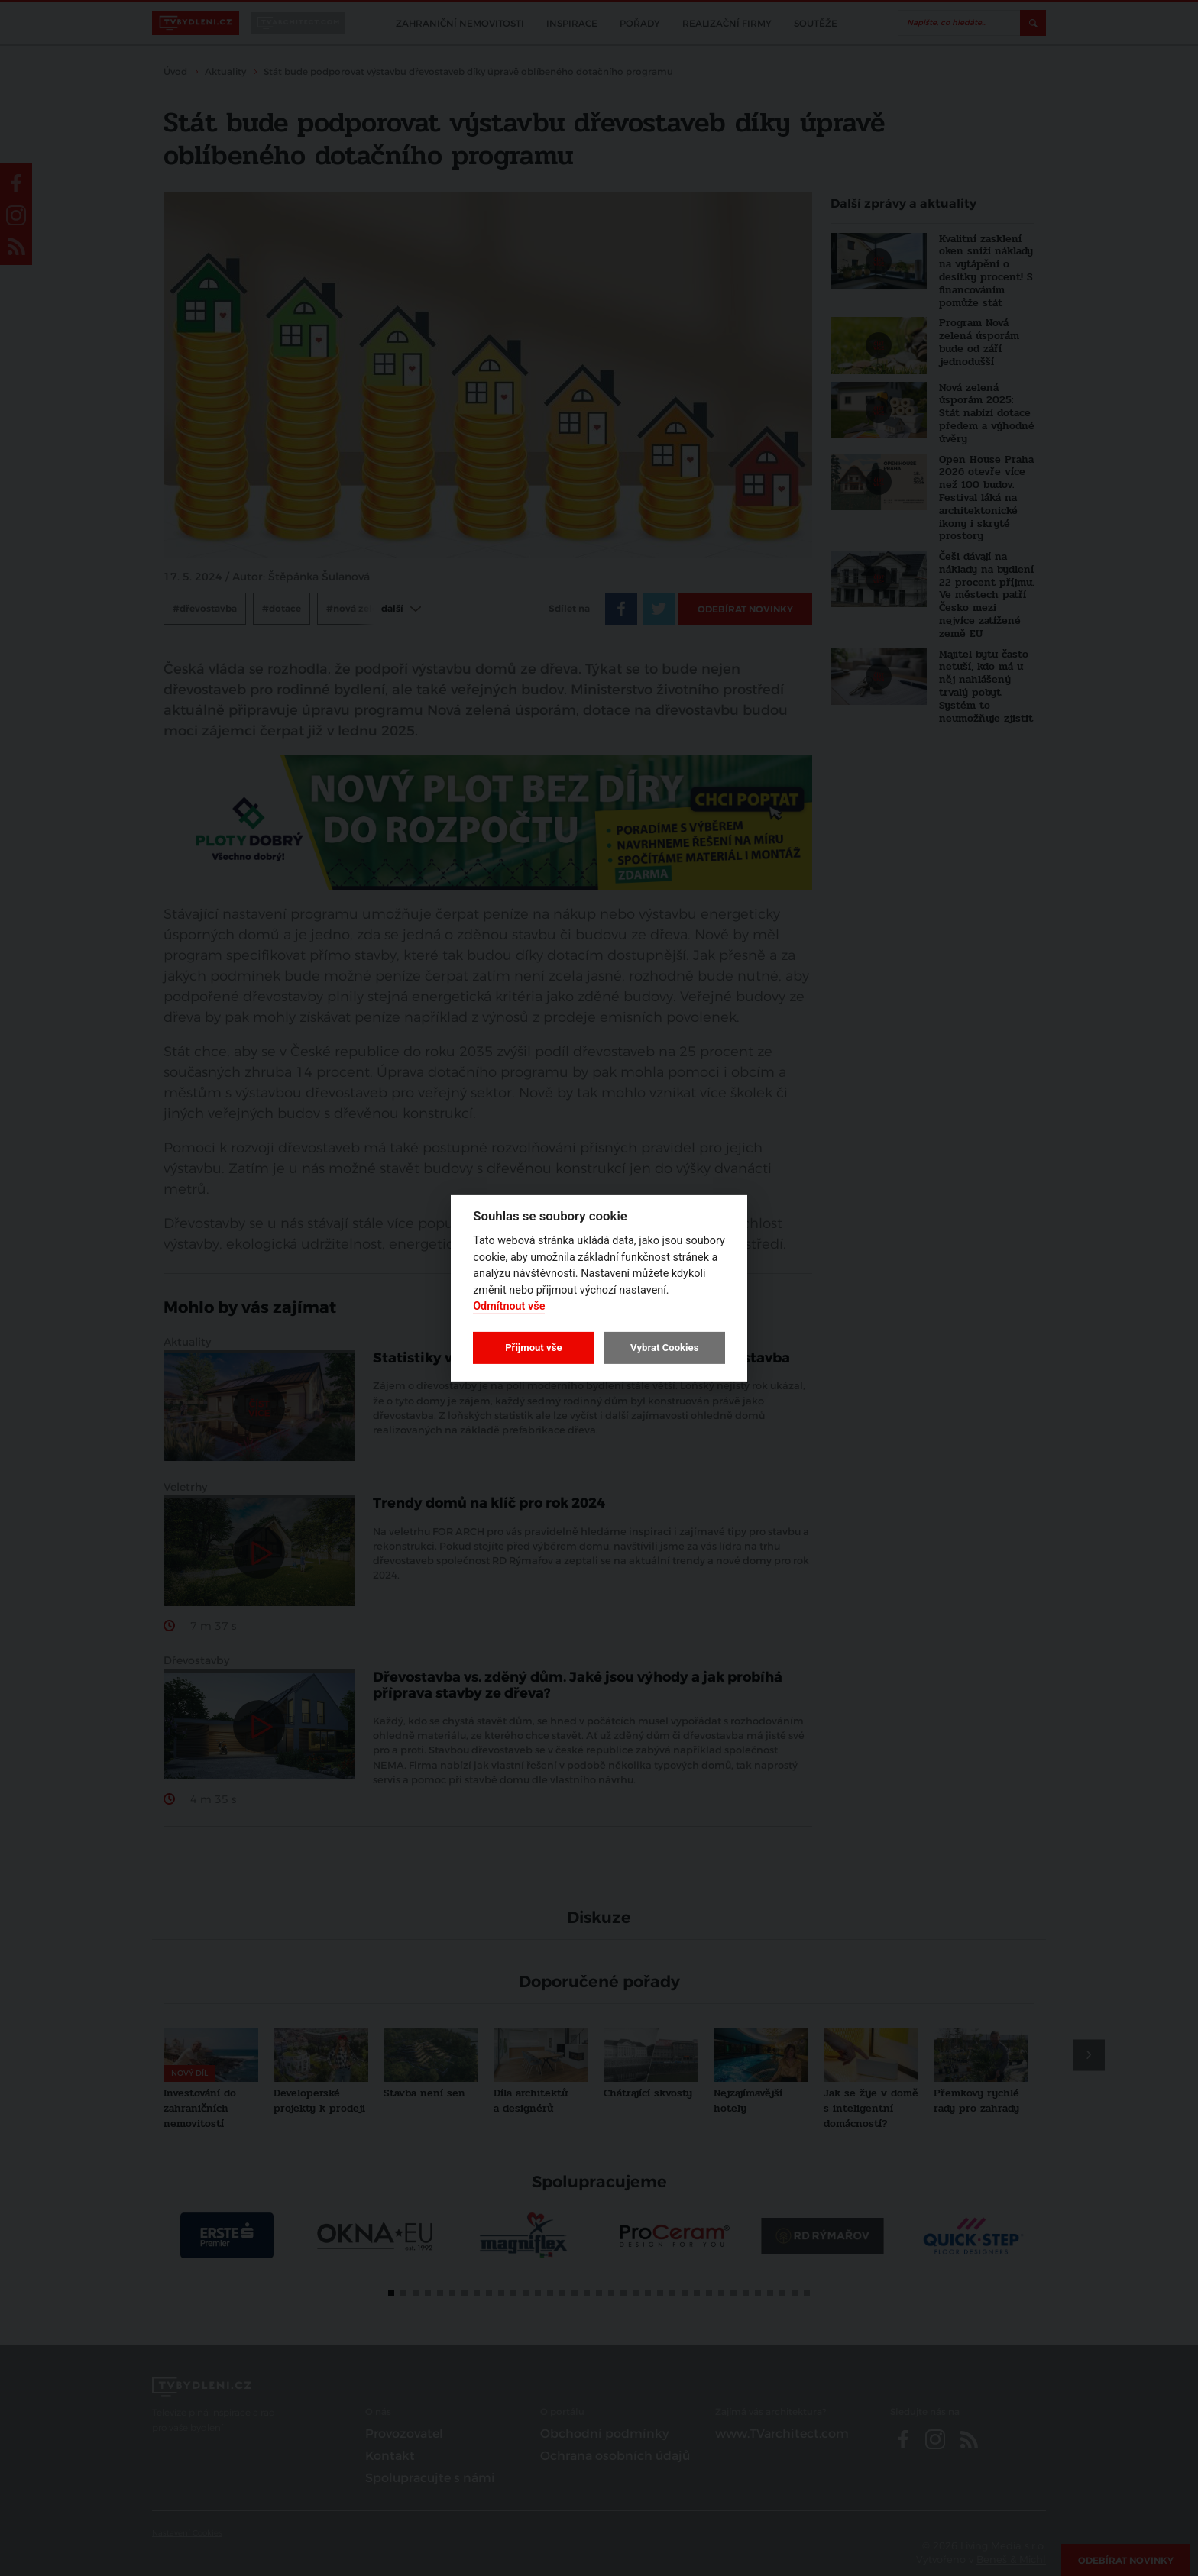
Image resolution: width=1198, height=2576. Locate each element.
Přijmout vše (533, 1347)
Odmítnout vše (509, 1306)
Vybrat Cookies (664, 1347)
